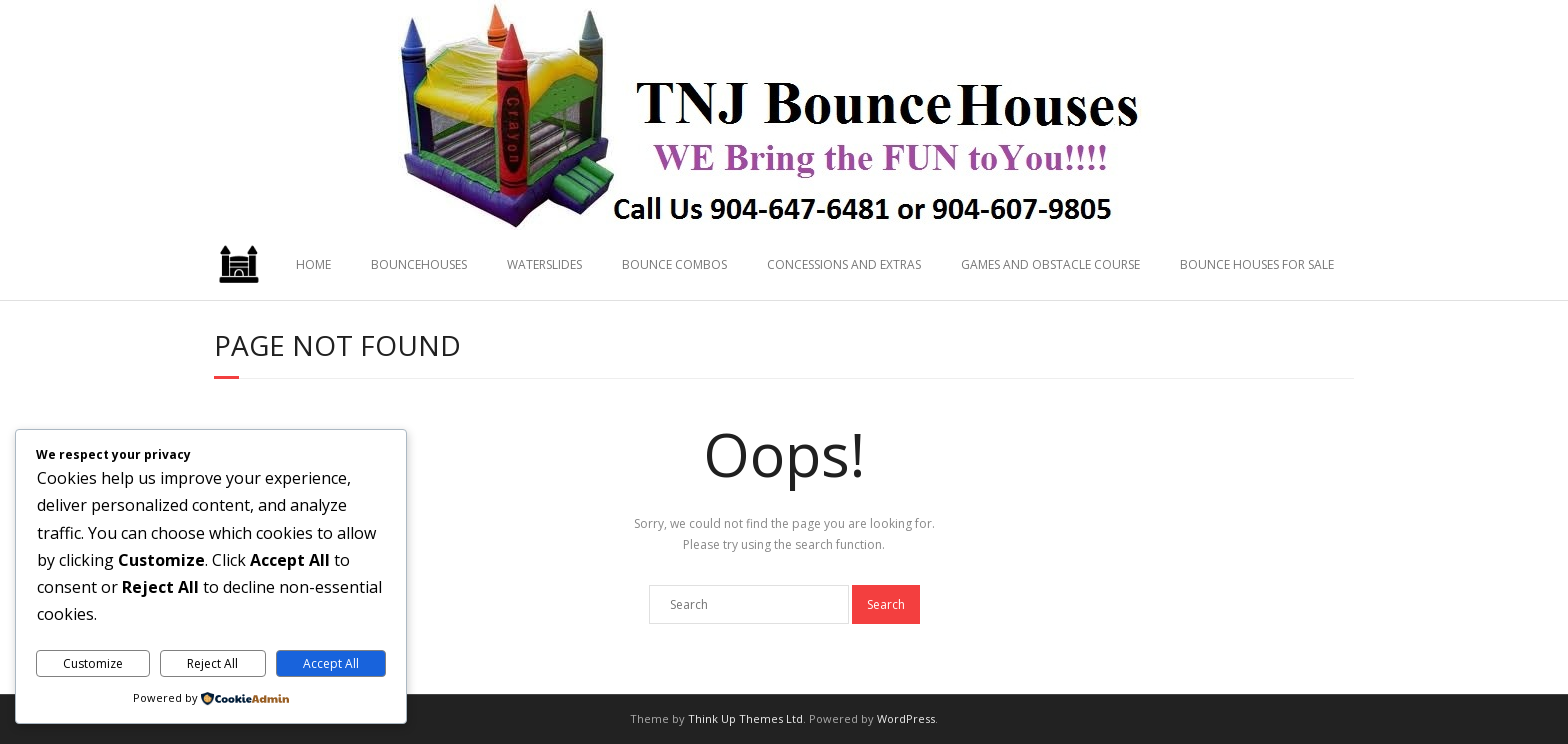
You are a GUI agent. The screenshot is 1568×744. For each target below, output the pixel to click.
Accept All (331, 663)
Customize (93, 663)
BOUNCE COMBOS (674, 264)
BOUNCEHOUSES (419, 264)
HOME (313, 264)
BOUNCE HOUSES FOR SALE (1257, 264)
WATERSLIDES (544, 264)
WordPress (906, 718)
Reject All (212, 663)
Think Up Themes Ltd (745, 718)
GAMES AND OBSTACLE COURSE (1050, 264)
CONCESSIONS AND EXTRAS (844, 264)
